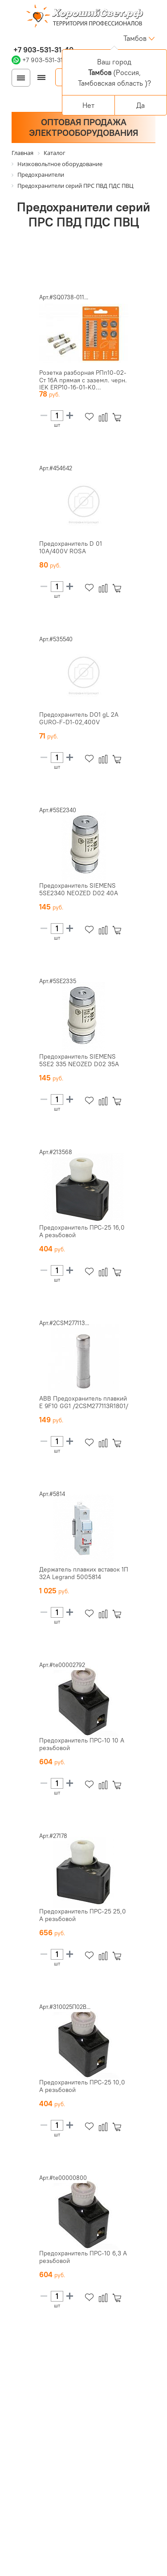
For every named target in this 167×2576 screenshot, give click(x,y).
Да (140, 105)
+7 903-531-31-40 (42, 50)
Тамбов (135, 38)
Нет (88, 105)
